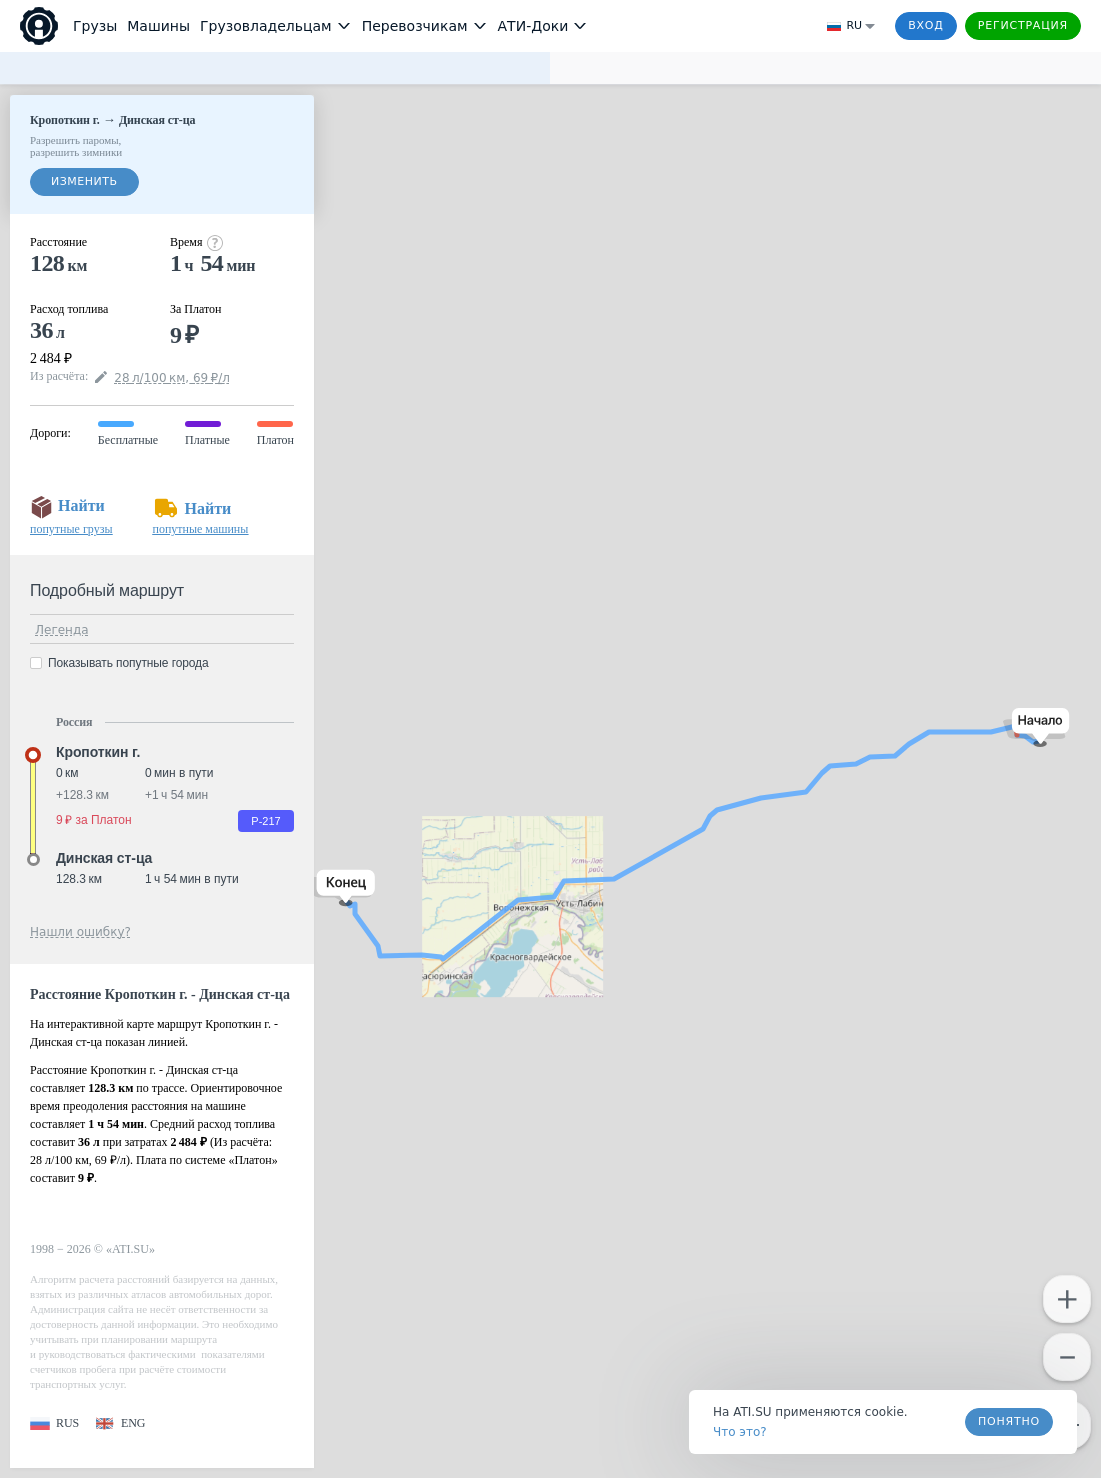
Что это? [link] (740, 1432)
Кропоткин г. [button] (98, 752)
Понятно (1009, 1421)
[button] (1036, 727)
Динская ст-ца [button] (104, 858)
